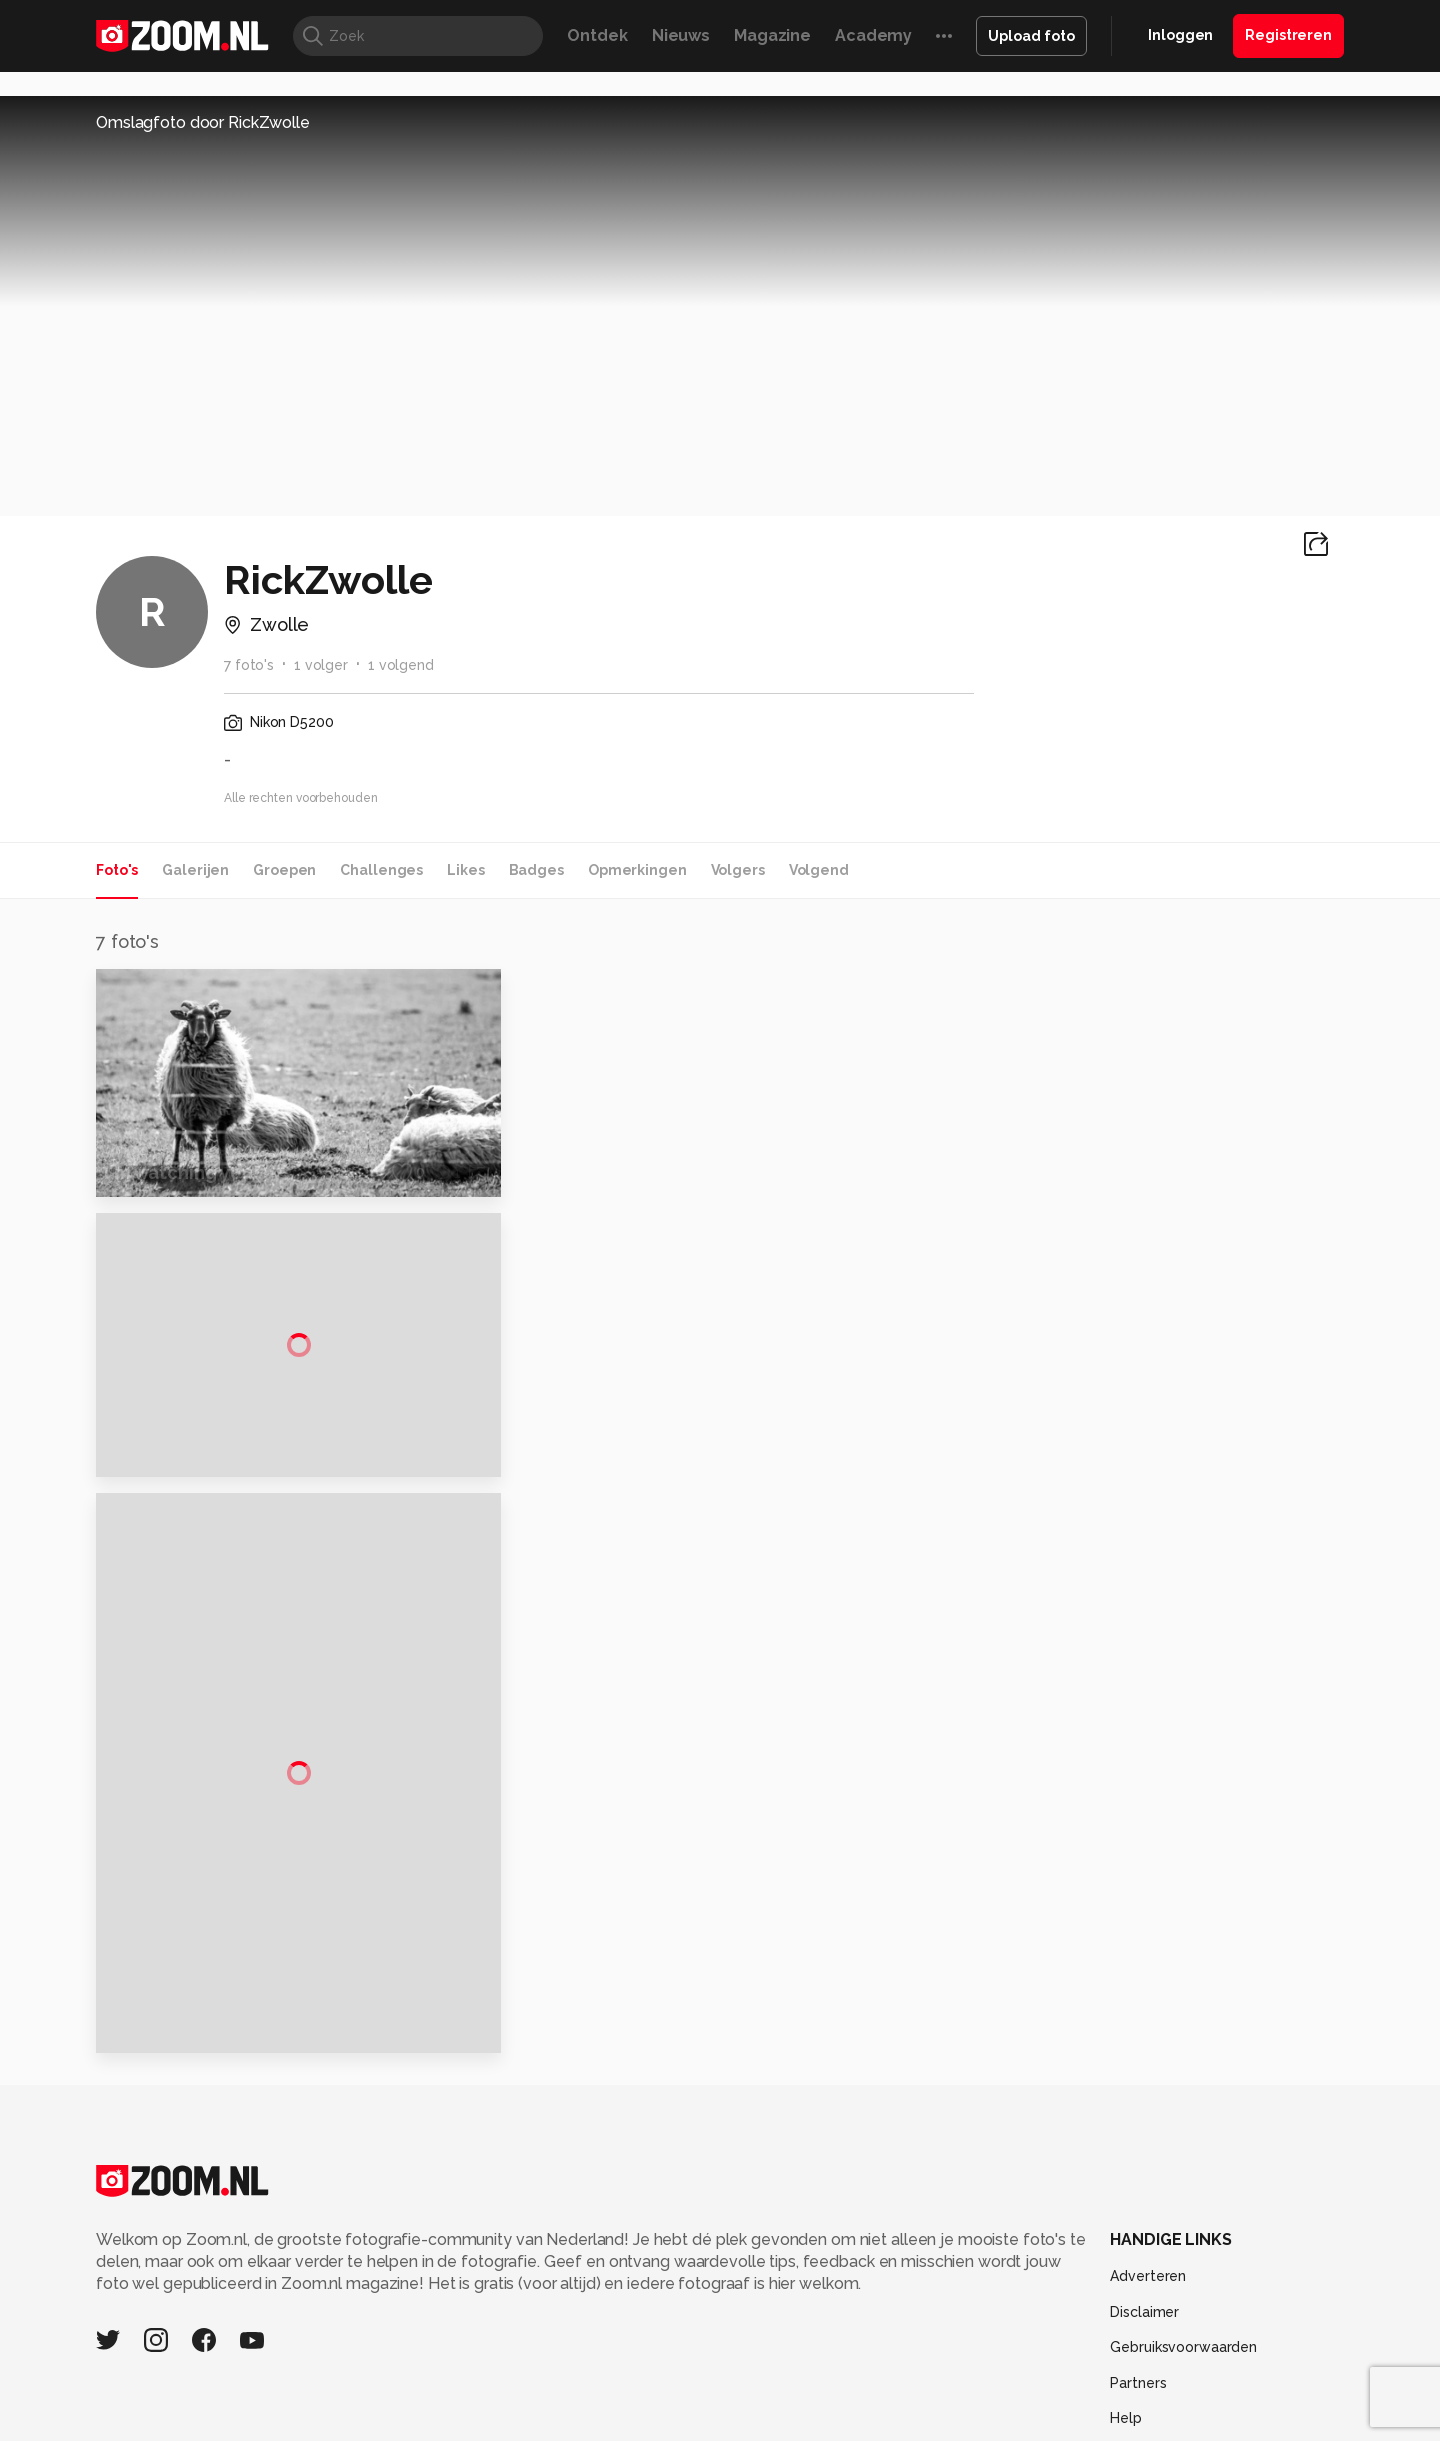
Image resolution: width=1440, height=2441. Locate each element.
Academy (873, 35)
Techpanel (946, 2311)
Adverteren (1148, 2070)
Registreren (1288, 35)
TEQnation (935, 2333)
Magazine (772, 35)
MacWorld (786, 2311)
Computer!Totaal (437, 2311)
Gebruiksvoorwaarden (1183, 2141)
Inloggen (1180, 35)
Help (1126, 2213)
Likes (465, 870)
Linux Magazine (787, 2333)
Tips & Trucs (543, 2311)
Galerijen (195, 870)
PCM (358, 2311)
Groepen (284, 870)
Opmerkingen (637, 870)
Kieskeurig (195, 2311)
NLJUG (869, 2333)
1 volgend (401, 665)
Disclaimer (1144, 2106)
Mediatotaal (633, 2311)
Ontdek (597, 35)
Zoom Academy (524, 2333)
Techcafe (713, 2311)
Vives (711, 2333)
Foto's (117, 870)
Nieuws (681, 35)
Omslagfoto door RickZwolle (203, 122)
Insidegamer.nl (1103, 2311)
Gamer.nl (1018, 2311)
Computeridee (286, 2311)
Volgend (819, 870)
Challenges (381, 870)
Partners (1138, 2177)
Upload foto (1031, 36)
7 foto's (249, 665)
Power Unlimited (1215, 2311)
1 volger (321, 665)
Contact (1137, 2248)
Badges (536, 870)
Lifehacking (866, 2311)
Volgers (738, 870)
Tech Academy (635, 2333)
